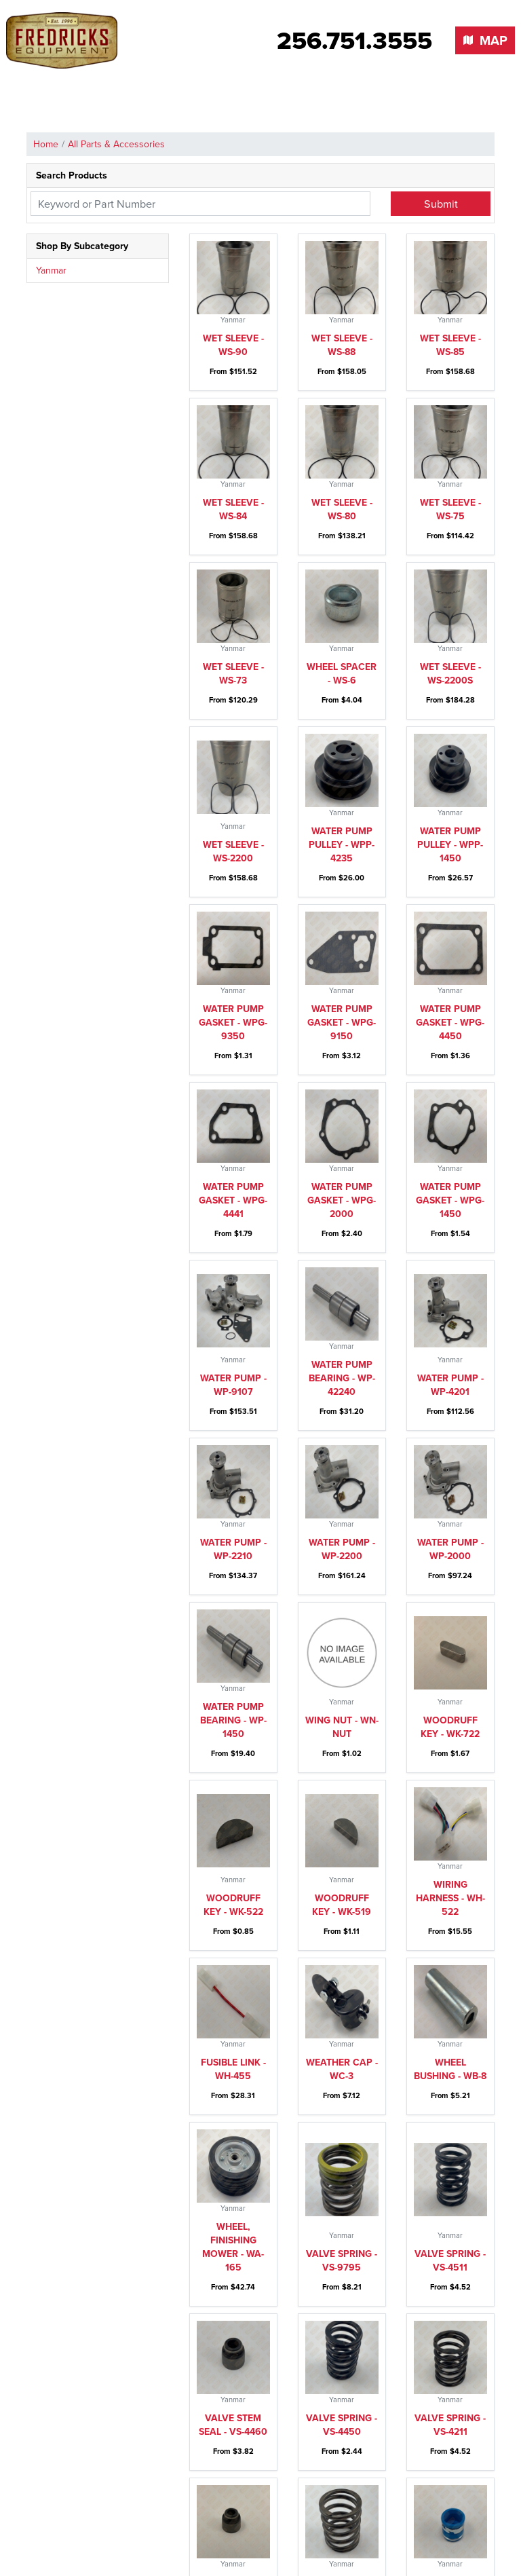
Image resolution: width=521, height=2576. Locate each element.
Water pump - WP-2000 (450, 1549)
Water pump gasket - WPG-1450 (450, 1200)
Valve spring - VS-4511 (450, 2261)
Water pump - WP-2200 (342, 1549)
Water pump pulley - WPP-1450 (450, 844)
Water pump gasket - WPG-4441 (233, 1200)
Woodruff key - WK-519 (341, 1905)
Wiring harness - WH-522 (450, 1898)
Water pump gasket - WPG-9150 (341, 1022)
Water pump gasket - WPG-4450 (450, 1022)
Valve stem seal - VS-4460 (233, 2425)
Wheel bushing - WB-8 (450, 2069)
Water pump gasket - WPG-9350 (233, 1022)
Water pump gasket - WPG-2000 (341, 1200)
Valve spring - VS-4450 (341, 2425)
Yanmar (51, 270)
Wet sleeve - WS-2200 (233, 851)
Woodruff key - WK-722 (450, 1727)
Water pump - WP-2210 (233, 1549)
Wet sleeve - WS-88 (341, 345)
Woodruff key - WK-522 (233, 1905)
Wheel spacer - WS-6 (342, 674)
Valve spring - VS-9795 (341, 2261)
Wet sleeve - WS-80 (341, 509)
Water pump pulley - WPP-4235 (341, 844)
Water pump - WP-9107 (233, 1385)
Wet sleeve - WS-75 (450, 509)
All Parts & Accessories (116, 144)
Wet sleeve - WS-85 (450, 345)
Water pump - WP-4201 (450, 1385)
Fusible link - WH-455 (233, 2069)
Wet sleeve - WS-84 (233, 509)
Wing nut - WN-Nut (342, 1727)
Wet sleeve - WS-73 (233, 674)
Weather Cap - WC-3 (342, 2069)
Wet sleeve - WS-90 (233, 345)
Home (45, 144)
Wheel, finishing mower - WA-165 (233, 2247)
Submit (441, 203)
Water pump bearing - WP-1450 (233, 1720)
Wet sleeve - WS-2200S (450, 674)
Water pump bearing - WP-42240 (342, 1378)
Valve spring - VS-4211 (450, 2425)
